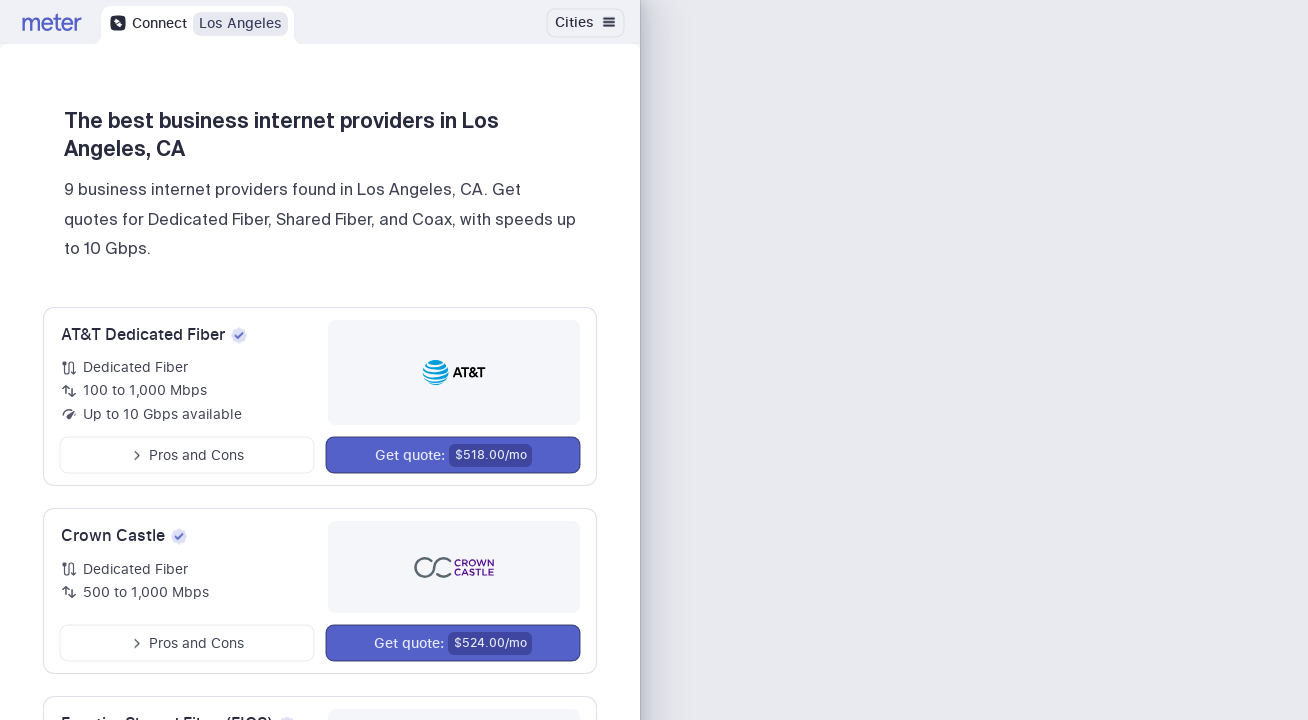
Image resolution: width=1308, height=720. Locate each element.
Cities (585, 22)
